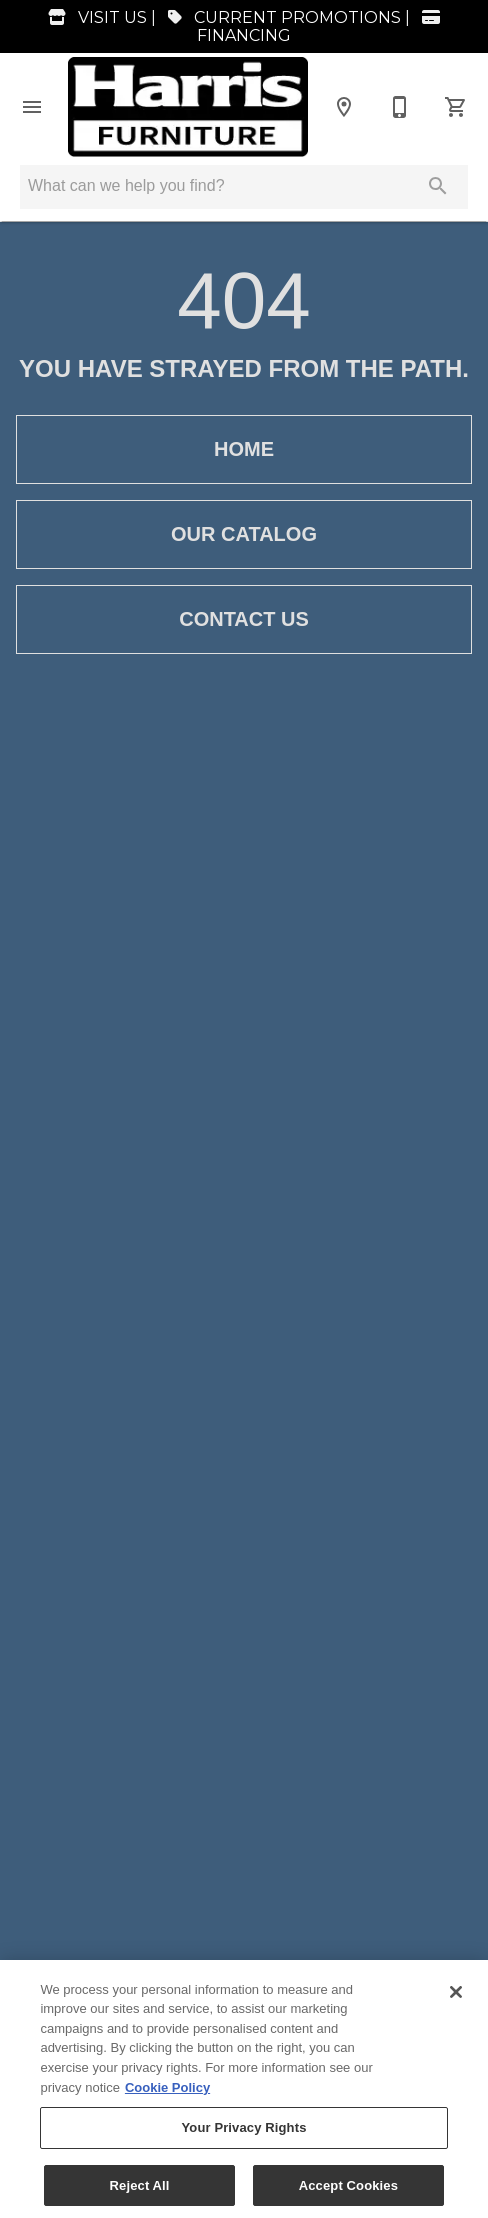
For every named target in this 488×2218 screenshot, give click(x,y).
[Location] (344, 107)
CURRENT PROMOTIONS (280, 17)
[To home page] (188, 106)
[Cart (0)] (456, 107)
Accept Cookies (348, 2192)
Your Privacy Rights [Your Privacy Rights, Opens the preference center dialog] (243, 2134)
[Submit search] (438, 186)
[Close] (456, 1999)
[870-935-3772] (400, 107)
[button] (32, 107)
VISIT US (93, 17)
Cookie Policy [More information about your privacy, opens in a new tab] (167, 2094)
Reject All (140, 2192)
